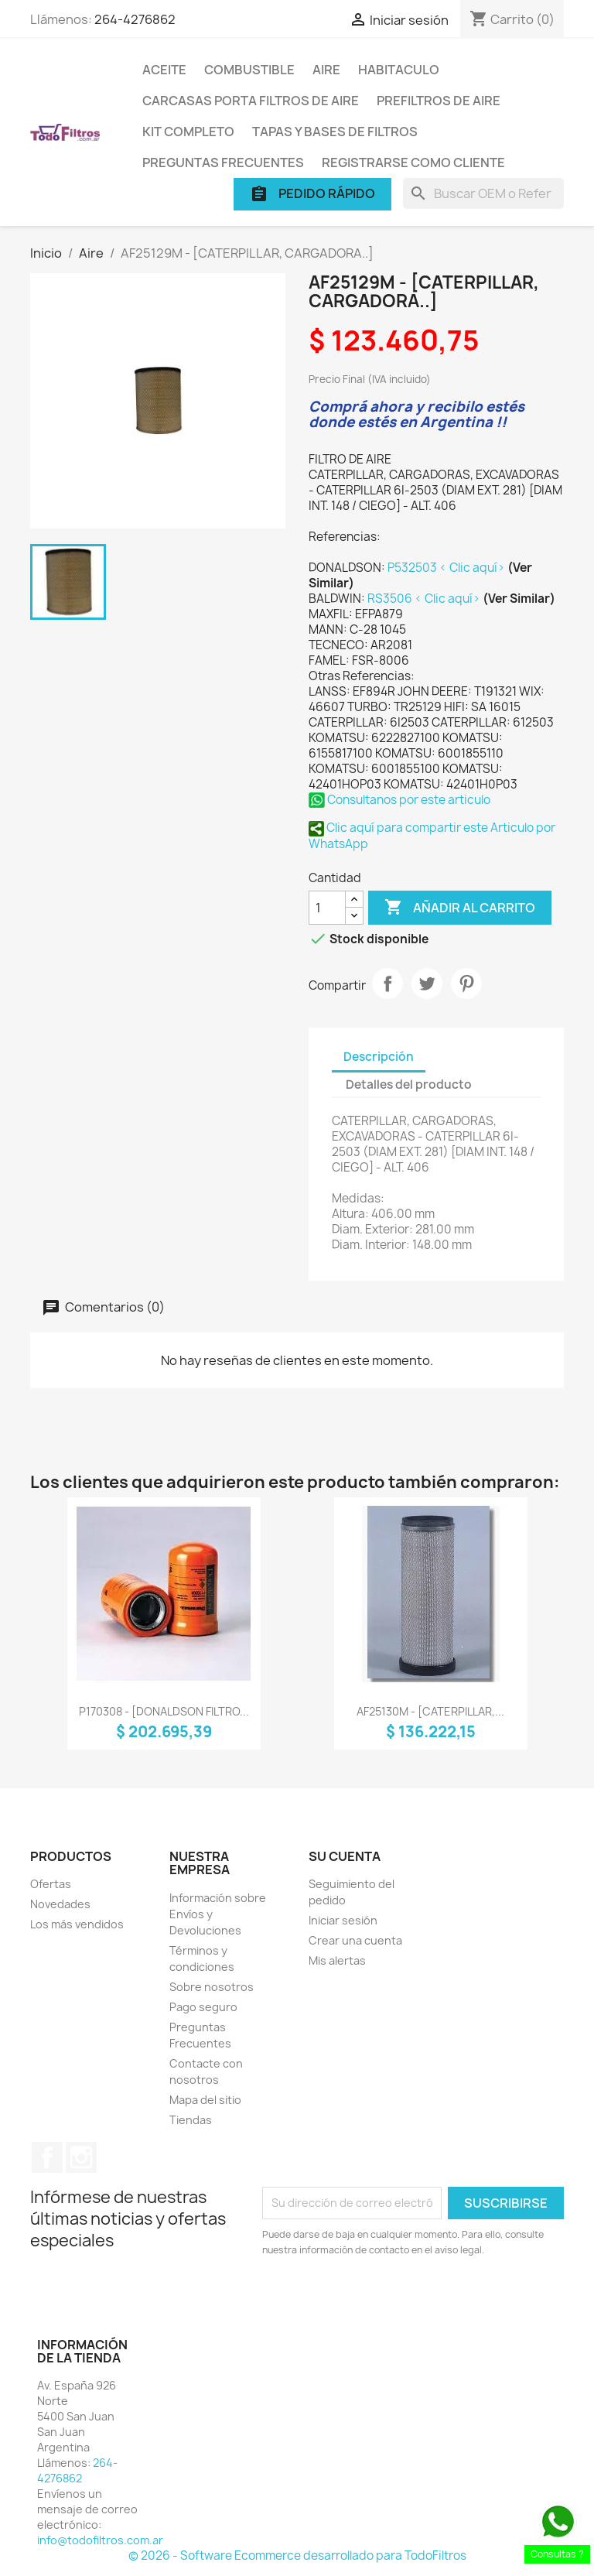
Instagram (81, 2157)
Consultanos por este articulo (399, 800)
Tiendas (190, 2119)
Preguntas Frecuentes (223, 162)
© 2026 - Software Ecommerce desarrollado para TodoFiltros (297, 2555)
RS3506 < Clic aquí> (425, 598)
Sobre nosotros (211, 1986)
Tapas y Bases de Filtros (335, 131)
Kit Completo (188, 131)
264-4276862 (135, 19)
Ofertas (50, 1883)
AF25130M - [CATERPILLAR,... (430, 1711)
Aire (326, 69)
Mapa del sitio (205, 2099)
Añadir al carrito (459, 908)
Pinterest (466, 983)
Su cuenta (345, 1856)
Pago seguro (203, 2007)
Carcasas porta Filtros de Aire (250, 100)
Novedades (60, 1904)
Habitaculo (398, 69)
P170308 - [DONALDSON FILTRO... (164, 1711)
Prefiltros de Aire (438, 100)
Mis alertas (337, 1960)
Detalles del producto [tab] (409, 1084)
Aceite (164, 69)
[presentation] (391, 2300)
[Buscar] (483, 193)
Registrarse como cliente (413, 162)
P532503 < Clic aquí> (447, 567)
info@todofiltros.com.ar (100, 2540)
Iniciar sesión (343, 1920)
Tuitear (426, 983)
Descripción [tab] (378, 1057)
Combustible (249, 69)
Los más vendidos (77, 1924)
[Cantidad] (327, 908)
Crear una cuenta (355, 1940)
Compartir (387, 983)
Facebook (47, 2157)
